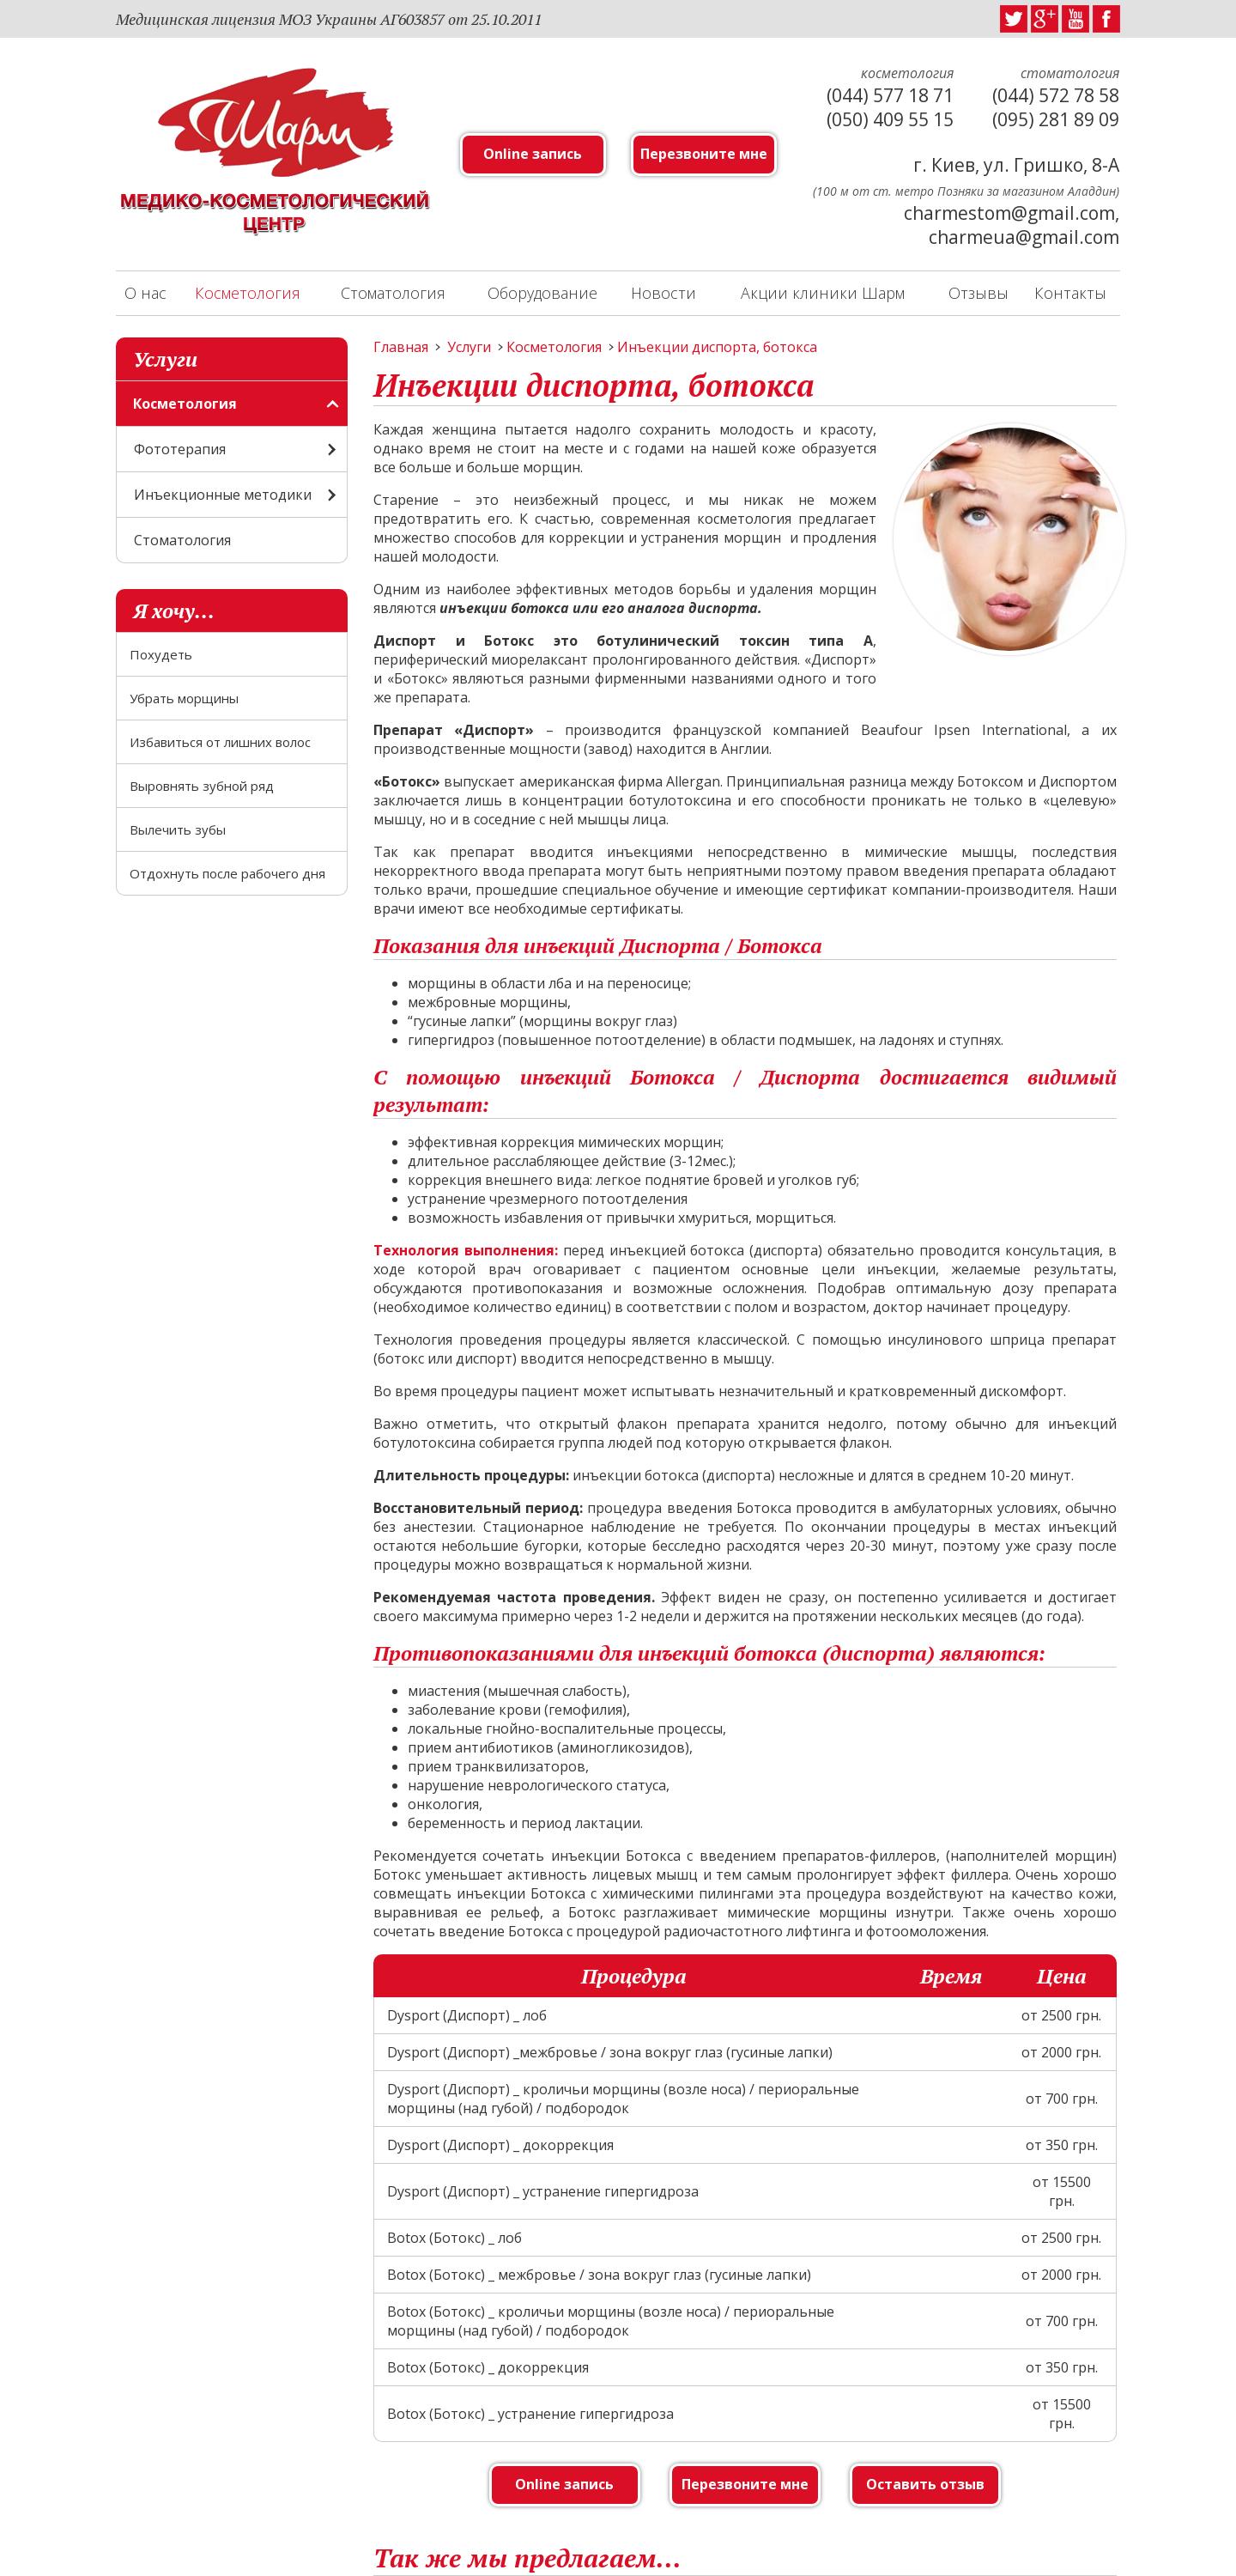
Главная (400, 346)
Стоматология (393, 293)
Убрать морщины (184, 698)
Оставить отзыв (925, 2484)
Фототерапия (180, 449)
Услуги (469, 346)
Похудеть (161, 654)
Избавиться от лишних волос (220, 741)
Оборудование (542, 293)
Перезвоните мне (703, 153)
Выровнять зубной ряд (202, 785)
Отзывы (978, 293)
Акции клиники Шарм (823, 293)
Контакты (1070, 293)
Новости (663, 293)
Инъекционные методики (223, 494)
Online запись (532, 153)
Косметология (247, 293)
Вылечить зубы (178, 829)
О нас (145, 293)
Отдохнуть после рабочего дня (227, 873)
